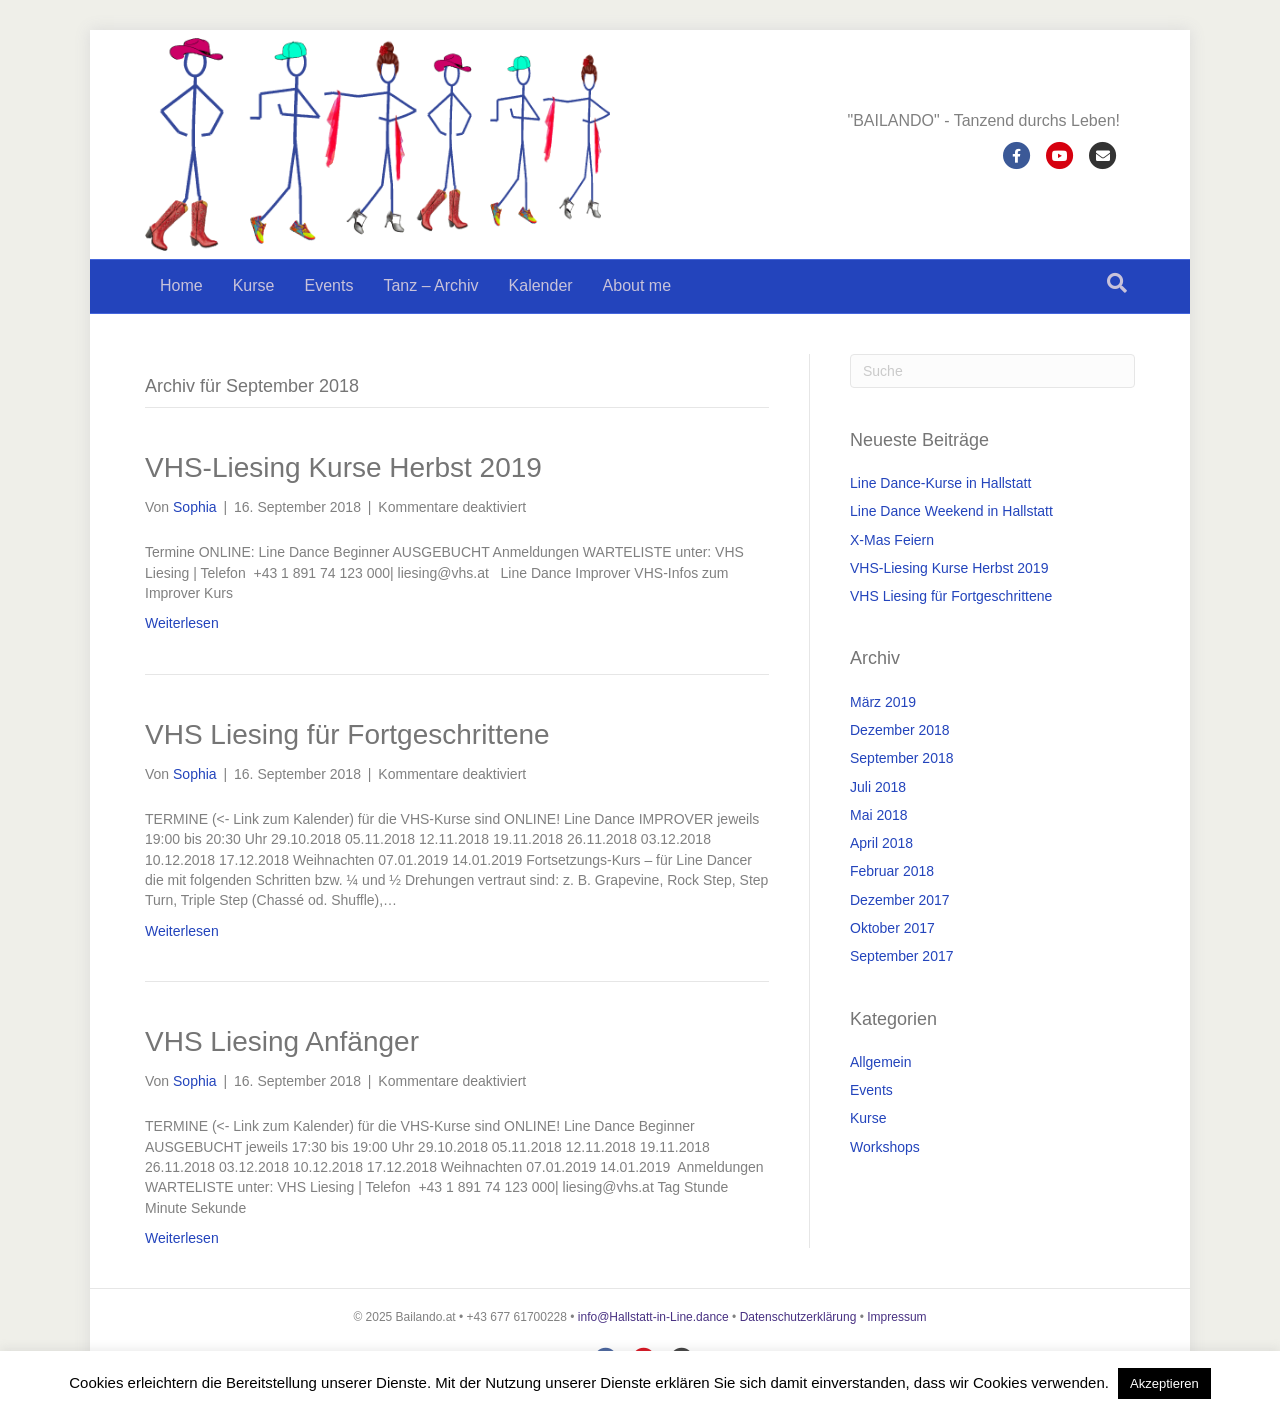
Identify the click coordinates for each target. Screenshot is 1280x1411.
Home (181, 285)
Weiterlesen (182, 623)
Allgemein (880, 1062)
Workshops (885, 1147)
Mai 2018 (879, 815)
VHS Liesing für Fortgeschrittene (347, 734)
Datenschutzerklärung (798, 1317)
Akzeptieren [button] (1164, 1383)
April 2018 (881, 843)
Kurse (254, 285)
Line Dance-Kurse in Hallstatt (940, 483)
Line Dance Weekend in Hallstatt (951, 511)
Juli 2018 (878, 787)
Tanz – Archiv (430, 285)
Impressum (896, 1317)
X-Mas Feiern (892, 540)
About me (637, 285)
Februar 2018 (892, 871)
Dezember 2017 (900, 900)
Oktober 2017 (892, 928)
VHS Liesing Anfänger (282, 1041)
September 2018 (902, 758)
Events (328, 285)
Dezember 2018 (900, 730)
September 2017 (902, 956)
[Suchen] (1117, 283)
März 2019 (883, 702)
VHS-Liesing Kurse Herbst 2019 (343, 467)
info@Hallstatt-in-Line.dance (653, 1317)
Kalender (541, 285)
